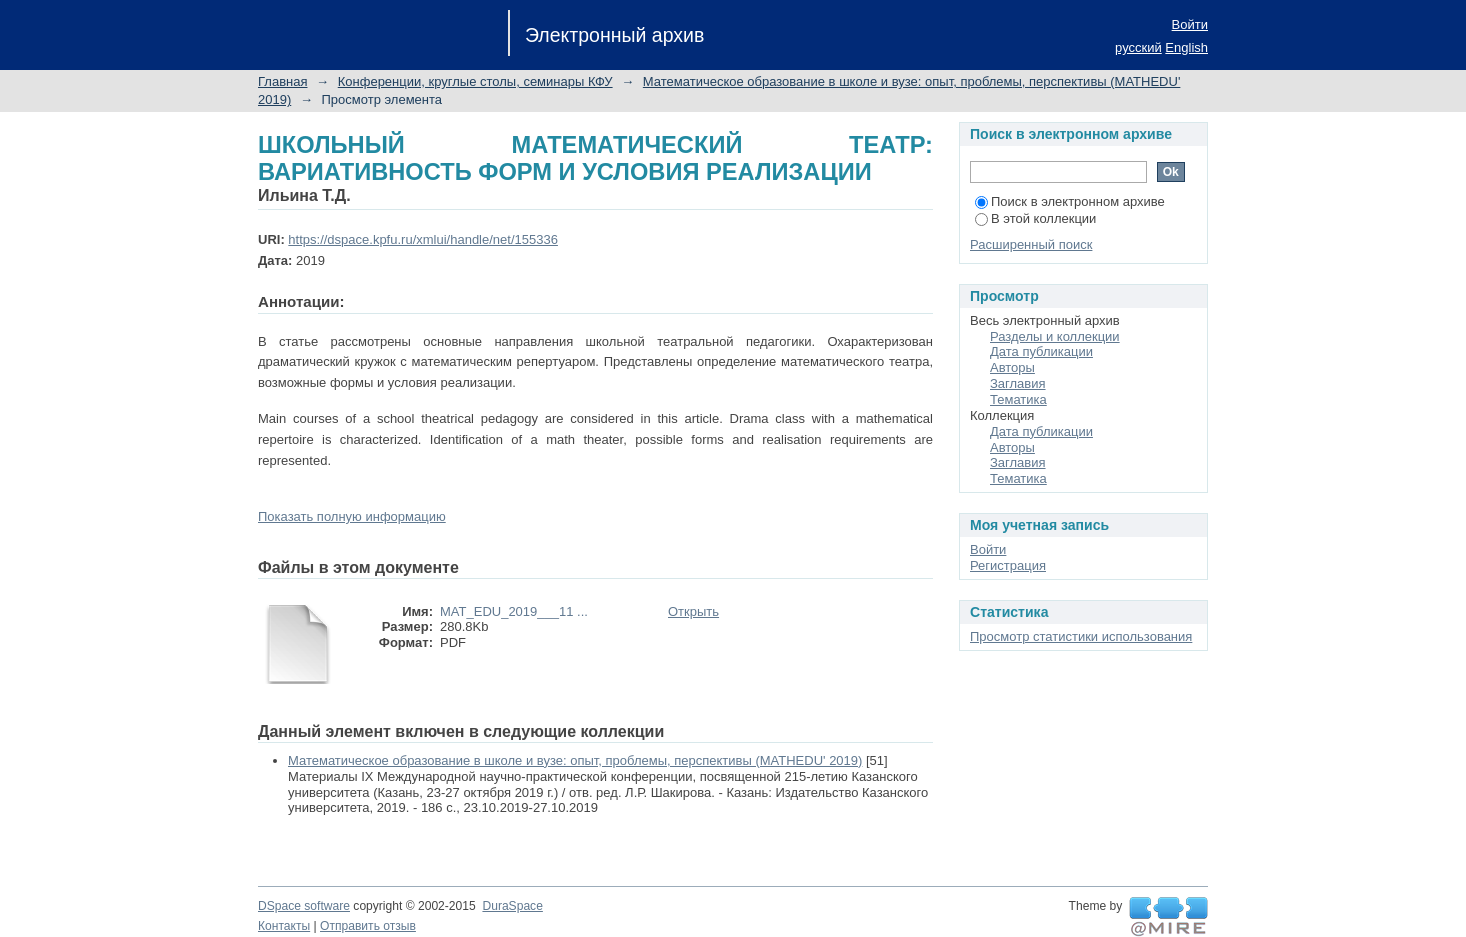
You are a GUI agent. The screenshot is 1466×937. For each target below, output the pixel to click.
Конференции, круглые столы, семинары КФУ (475, 81)
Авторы (1012, 367)
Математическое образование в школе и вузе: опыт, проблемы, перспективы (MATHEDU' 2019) (575, 760)
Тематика (1018, 399)
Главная (282, 81)
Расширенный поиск (1031, 244)
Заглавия (1018, 383)
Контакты (284, 926)
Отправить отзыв (368, 926)
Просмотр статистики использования (1081, 636)
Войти (1190, 24)
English (1186, 47)
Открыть (693, 611)
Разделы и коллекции (1055, 336)
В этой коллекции (1035, 218)
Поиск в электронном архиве (1070, 201)
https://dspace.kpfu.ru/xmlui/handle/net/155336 (423, 239)
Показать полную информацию (352, 516)
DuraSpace (512, 906)
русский (1138, 47)
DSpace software (304, 906)
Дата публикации (1041, 351)
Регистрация (1008, 565)
